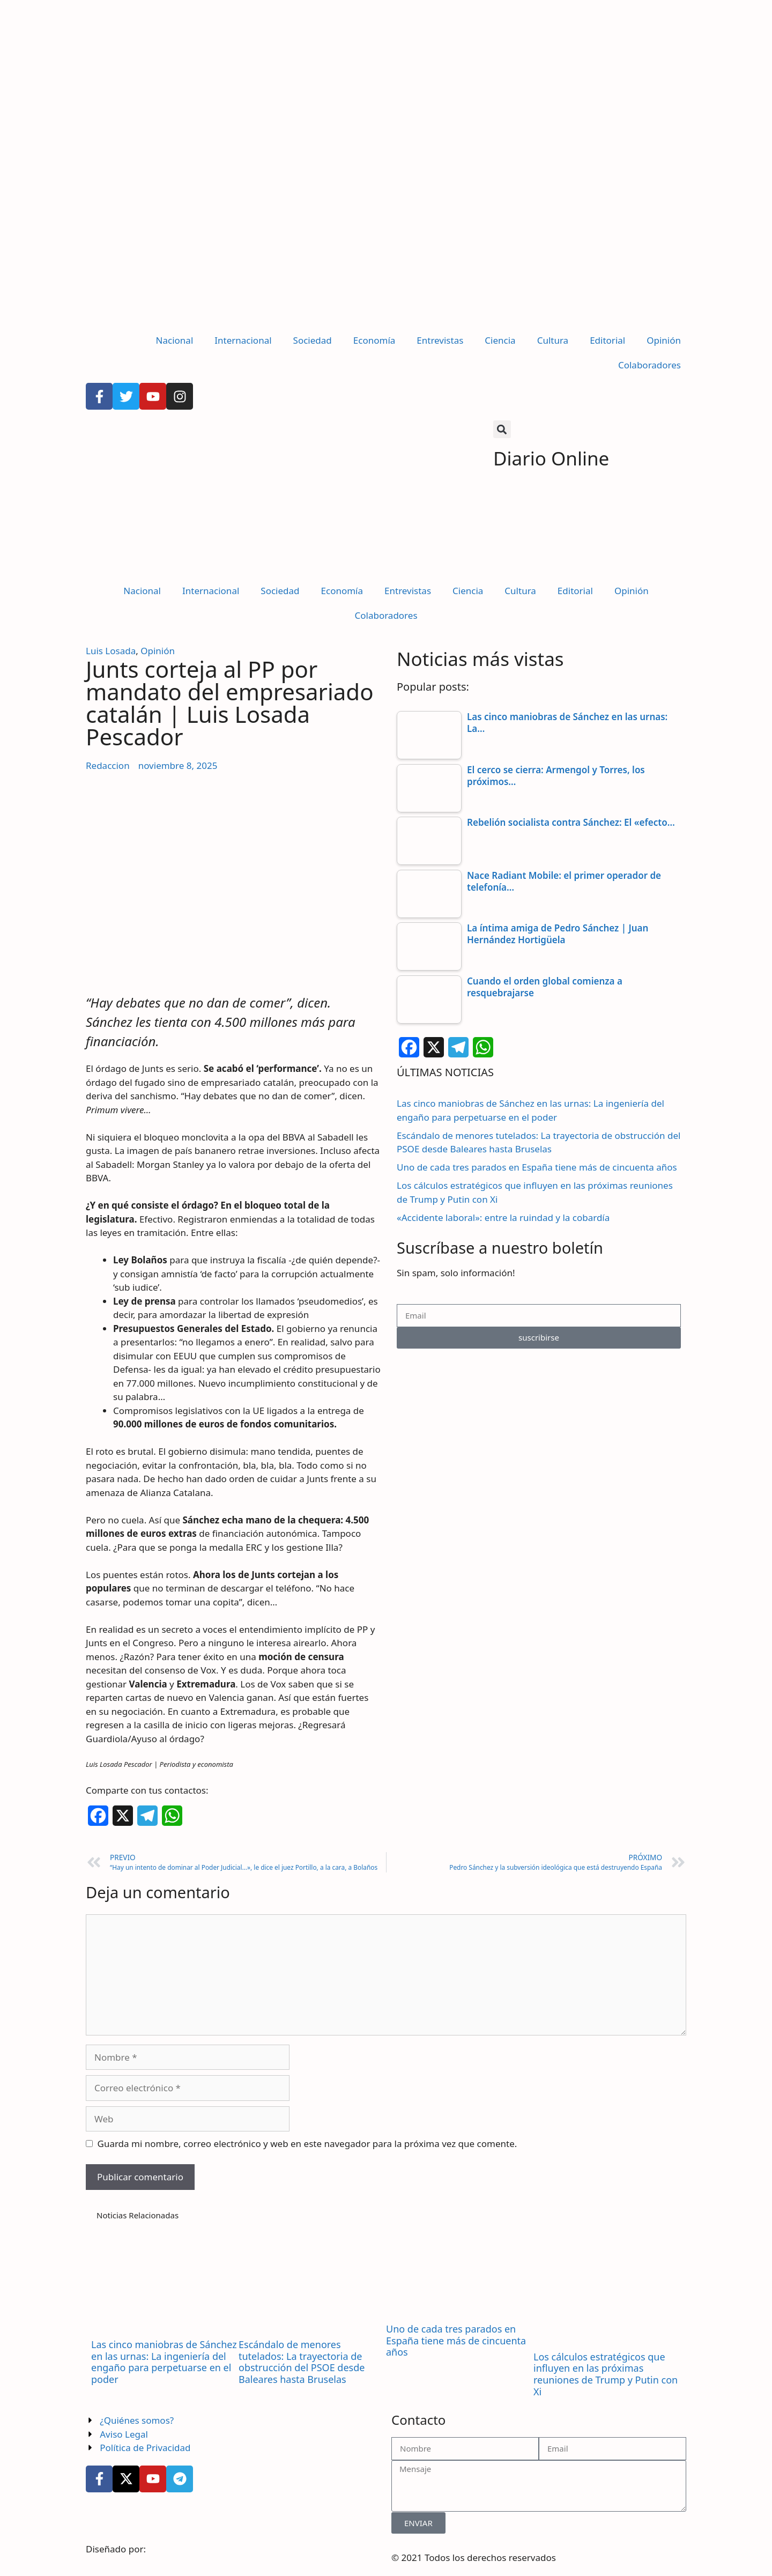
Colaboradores (649, 365)
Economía (374, 340)
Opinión (664, 340)
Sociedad (312, 340)
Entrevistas (440, 340)
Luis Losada (111, 651)
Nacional (175, 340)
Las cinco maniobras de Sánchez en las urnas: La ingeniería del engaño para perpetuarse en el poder (164, 2362)
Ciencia (500, 340)
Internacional (242, 340)
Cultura (553, 340)
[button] (502, 429)
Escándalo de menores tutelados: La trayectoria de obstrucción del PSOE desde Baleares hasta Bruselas (302, 2362)
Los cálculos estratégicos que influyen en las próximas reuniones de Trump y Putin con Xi (605, 2374)
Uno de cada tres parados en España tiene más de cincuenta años (537, 1167)
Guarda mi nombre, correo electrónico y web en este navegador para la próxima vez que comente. (307, 2143)
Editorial (607, 340)
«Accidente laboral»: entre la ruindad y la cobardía (503, 1217)
